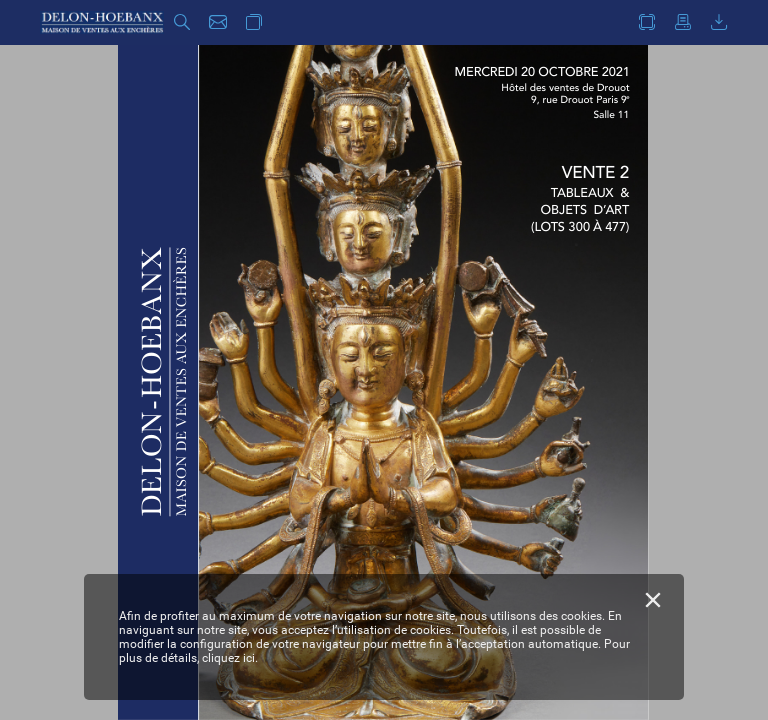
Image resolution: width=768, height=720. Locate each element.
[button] (182, 22)
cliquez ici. (230, 658)
